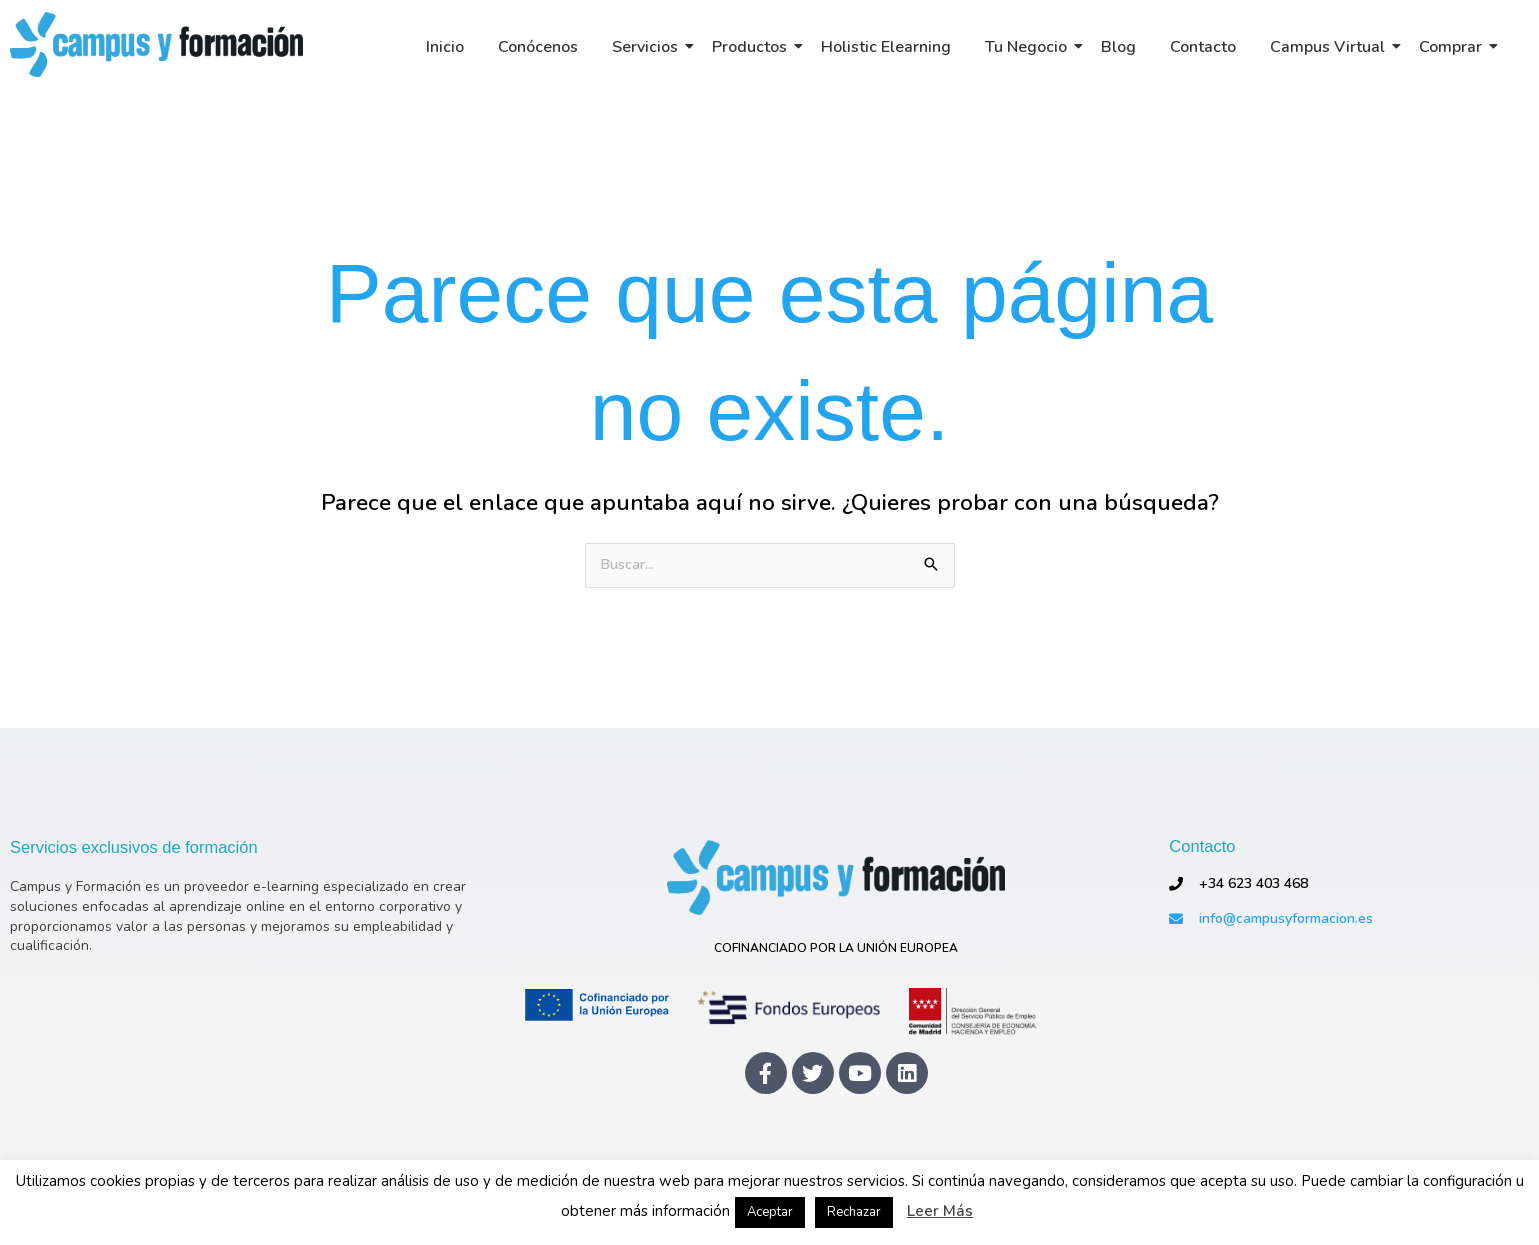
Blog (1118, 47)
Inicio (445, 47)
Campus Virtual (1331, 47)
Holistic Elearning (886, 47)
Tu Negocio (1029, 47)
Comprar (1454, 47)
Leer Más (940, 1211)
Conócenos (538, 47)
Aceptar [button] (770, 1212)
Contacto (1203, 47)
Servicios (648, 47)
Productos (753, 47)
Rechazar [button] (854, 1212)
